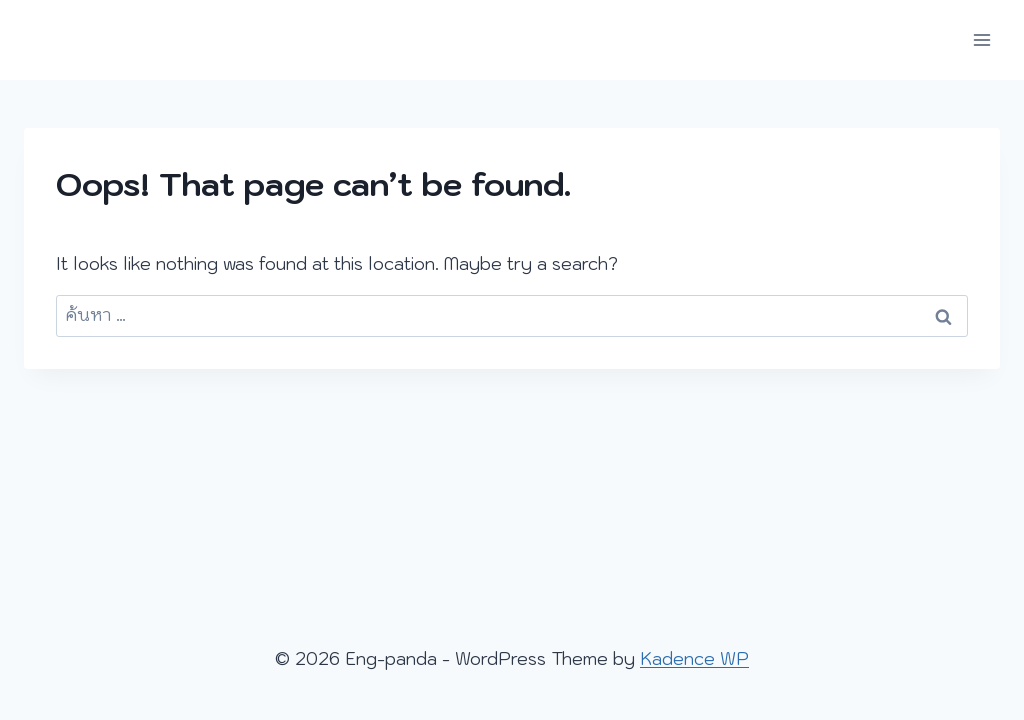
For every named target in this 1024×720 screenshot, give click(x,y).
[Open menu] (981, 39)
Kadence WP (694, 659)
